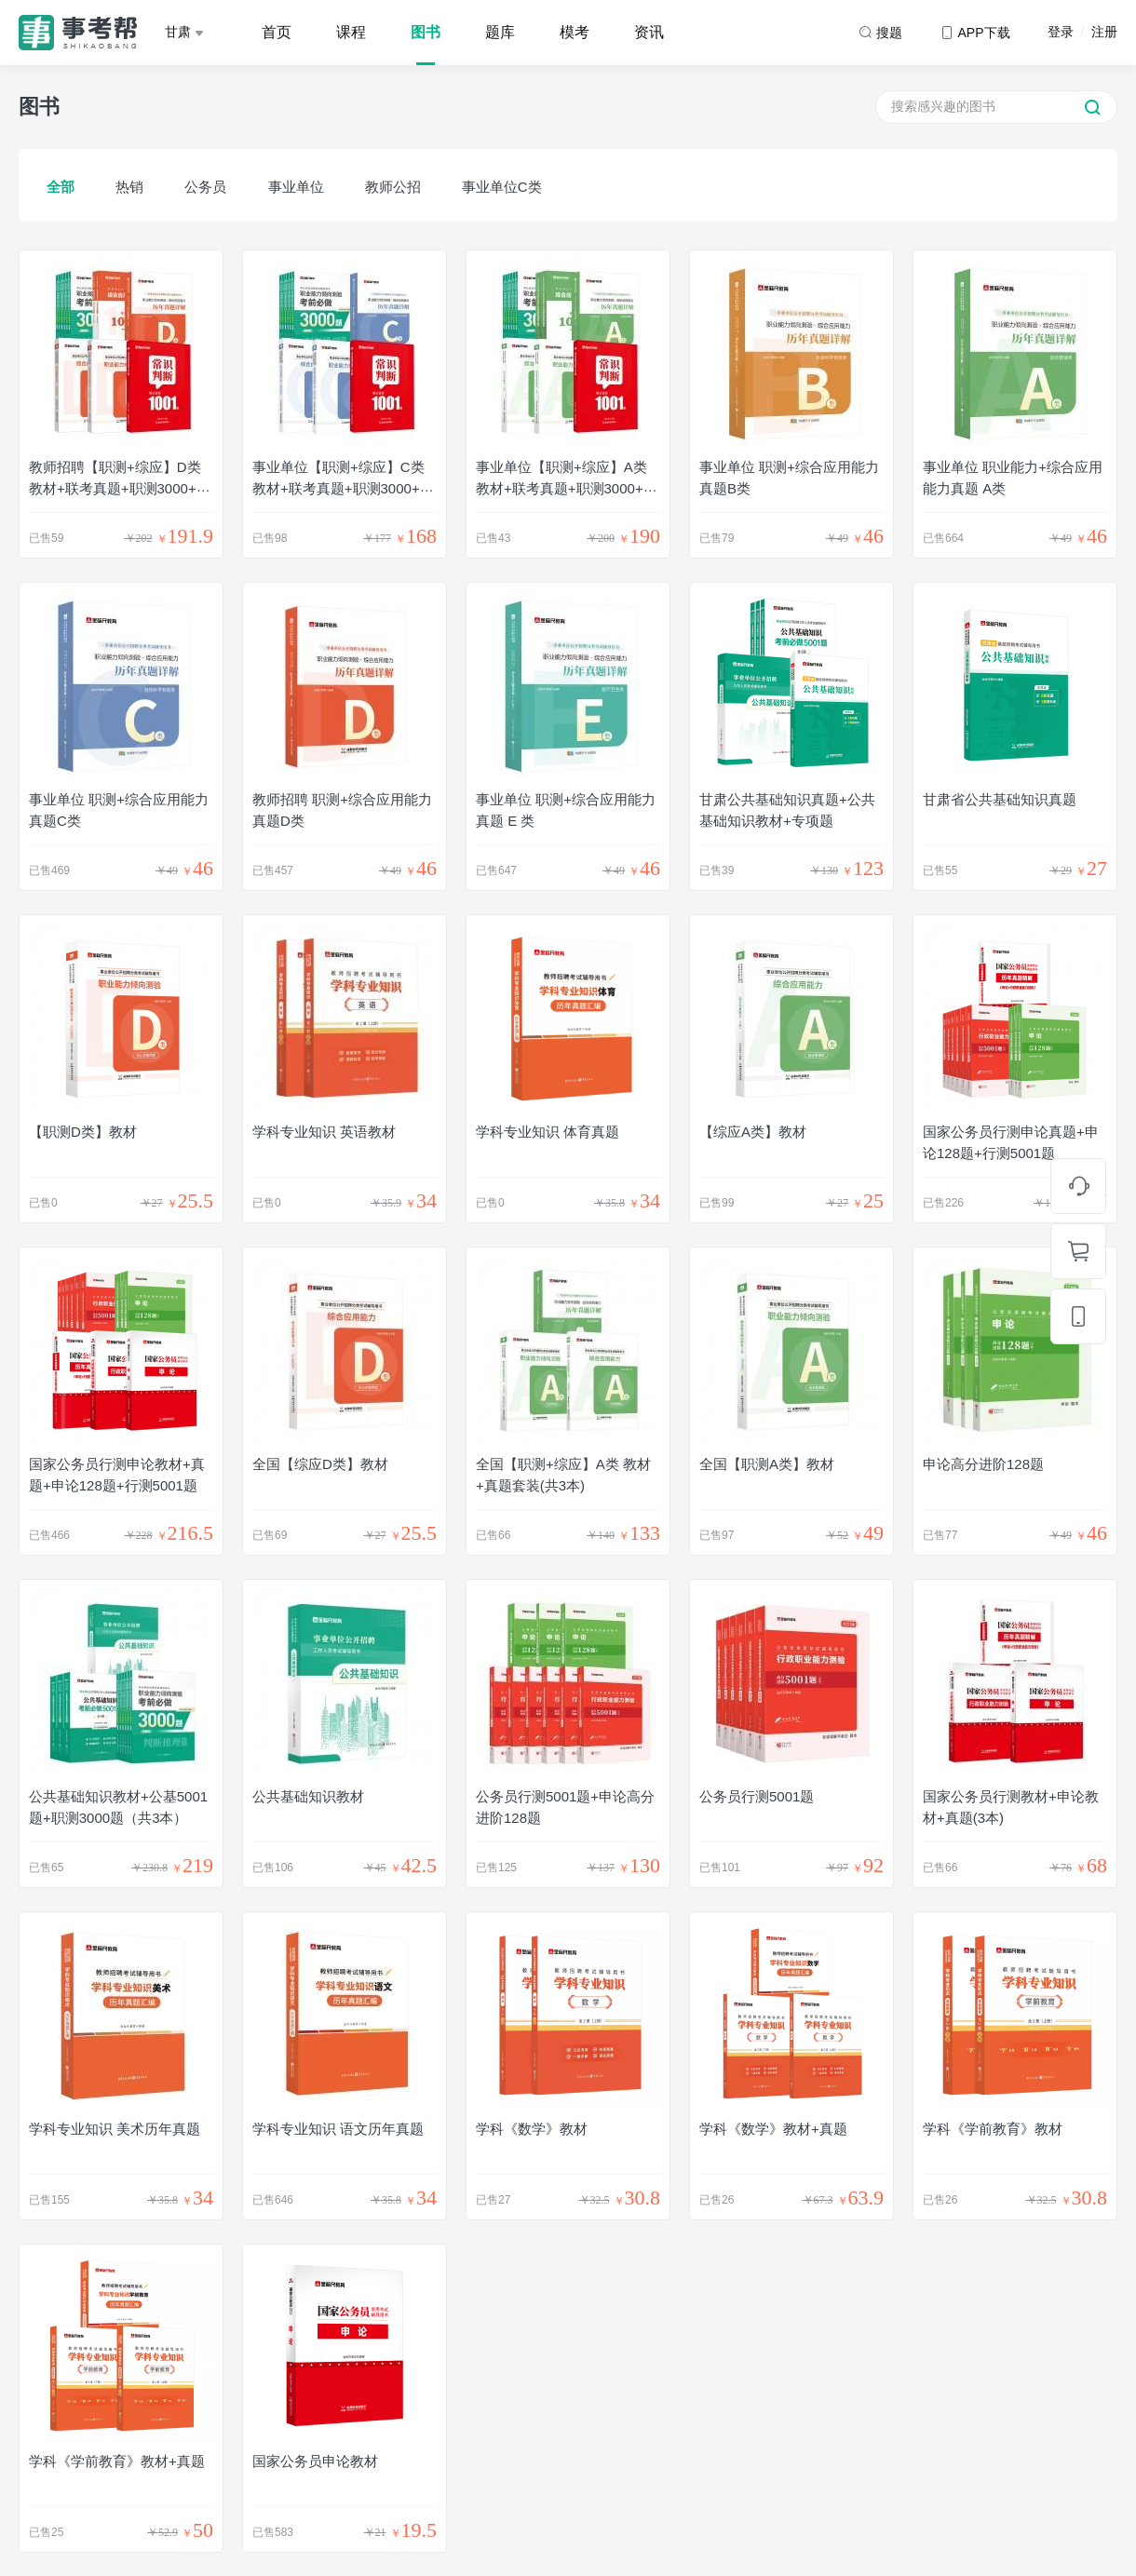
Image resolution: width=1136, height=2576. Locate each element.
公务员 (205, 187)
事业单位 (296, 187)
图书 (425, 32)
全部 (60, 187)
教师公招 (393, 187)
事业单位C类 (502, 187)
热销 (129, 187)
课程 (351, 32)
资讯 (649, 32)
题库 (500, 32)
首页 (276, 32)
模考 (574, 32)
